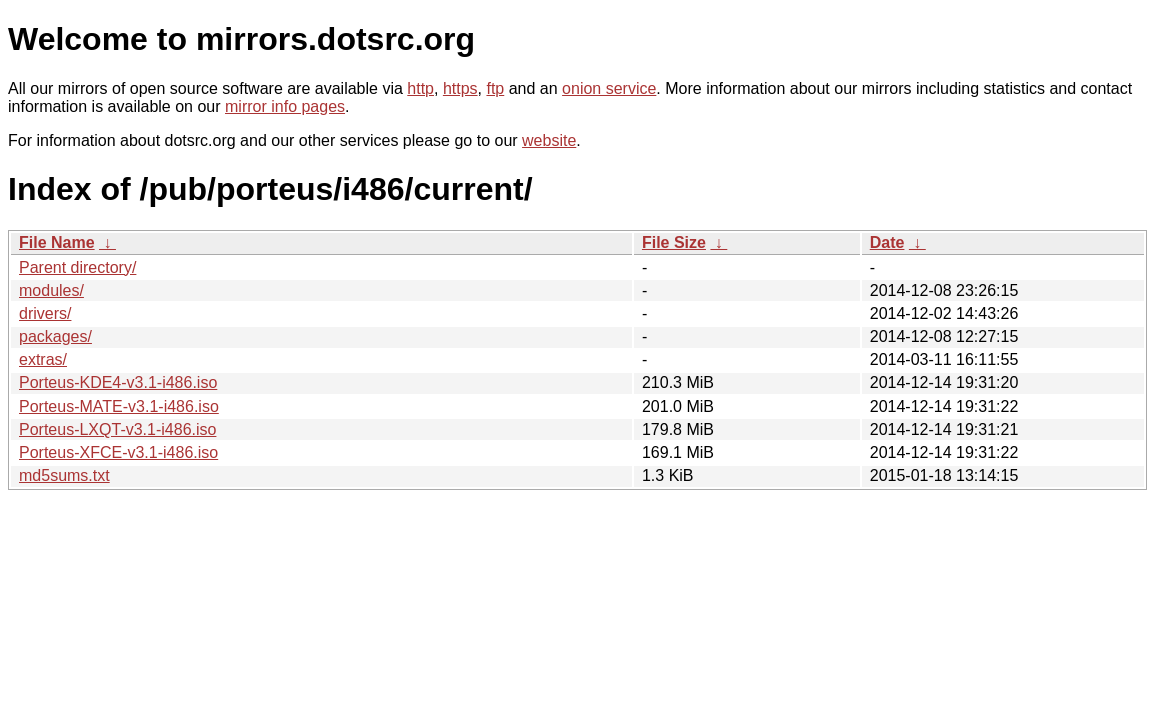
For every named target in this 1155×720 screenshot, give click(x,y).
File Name (57, 242)
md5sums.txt (64, 475)
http (420, 88)
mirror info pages (285, 106)
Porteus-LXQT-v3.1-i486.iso (117, 429)
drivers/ (45, 313)
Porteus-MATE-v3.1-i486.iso (119, 406)
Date (887, 242)
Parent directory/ (77, 267)
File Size (674, 242)
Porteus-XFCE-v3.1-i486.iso (118, 452)
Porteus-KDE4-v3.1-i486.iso (118, 382)
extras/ (43, 359)
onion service (609, 88)
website (549, 140)
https (460, 88)
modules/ (51, 290)
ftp (495, 88)
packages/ (55, 336)
